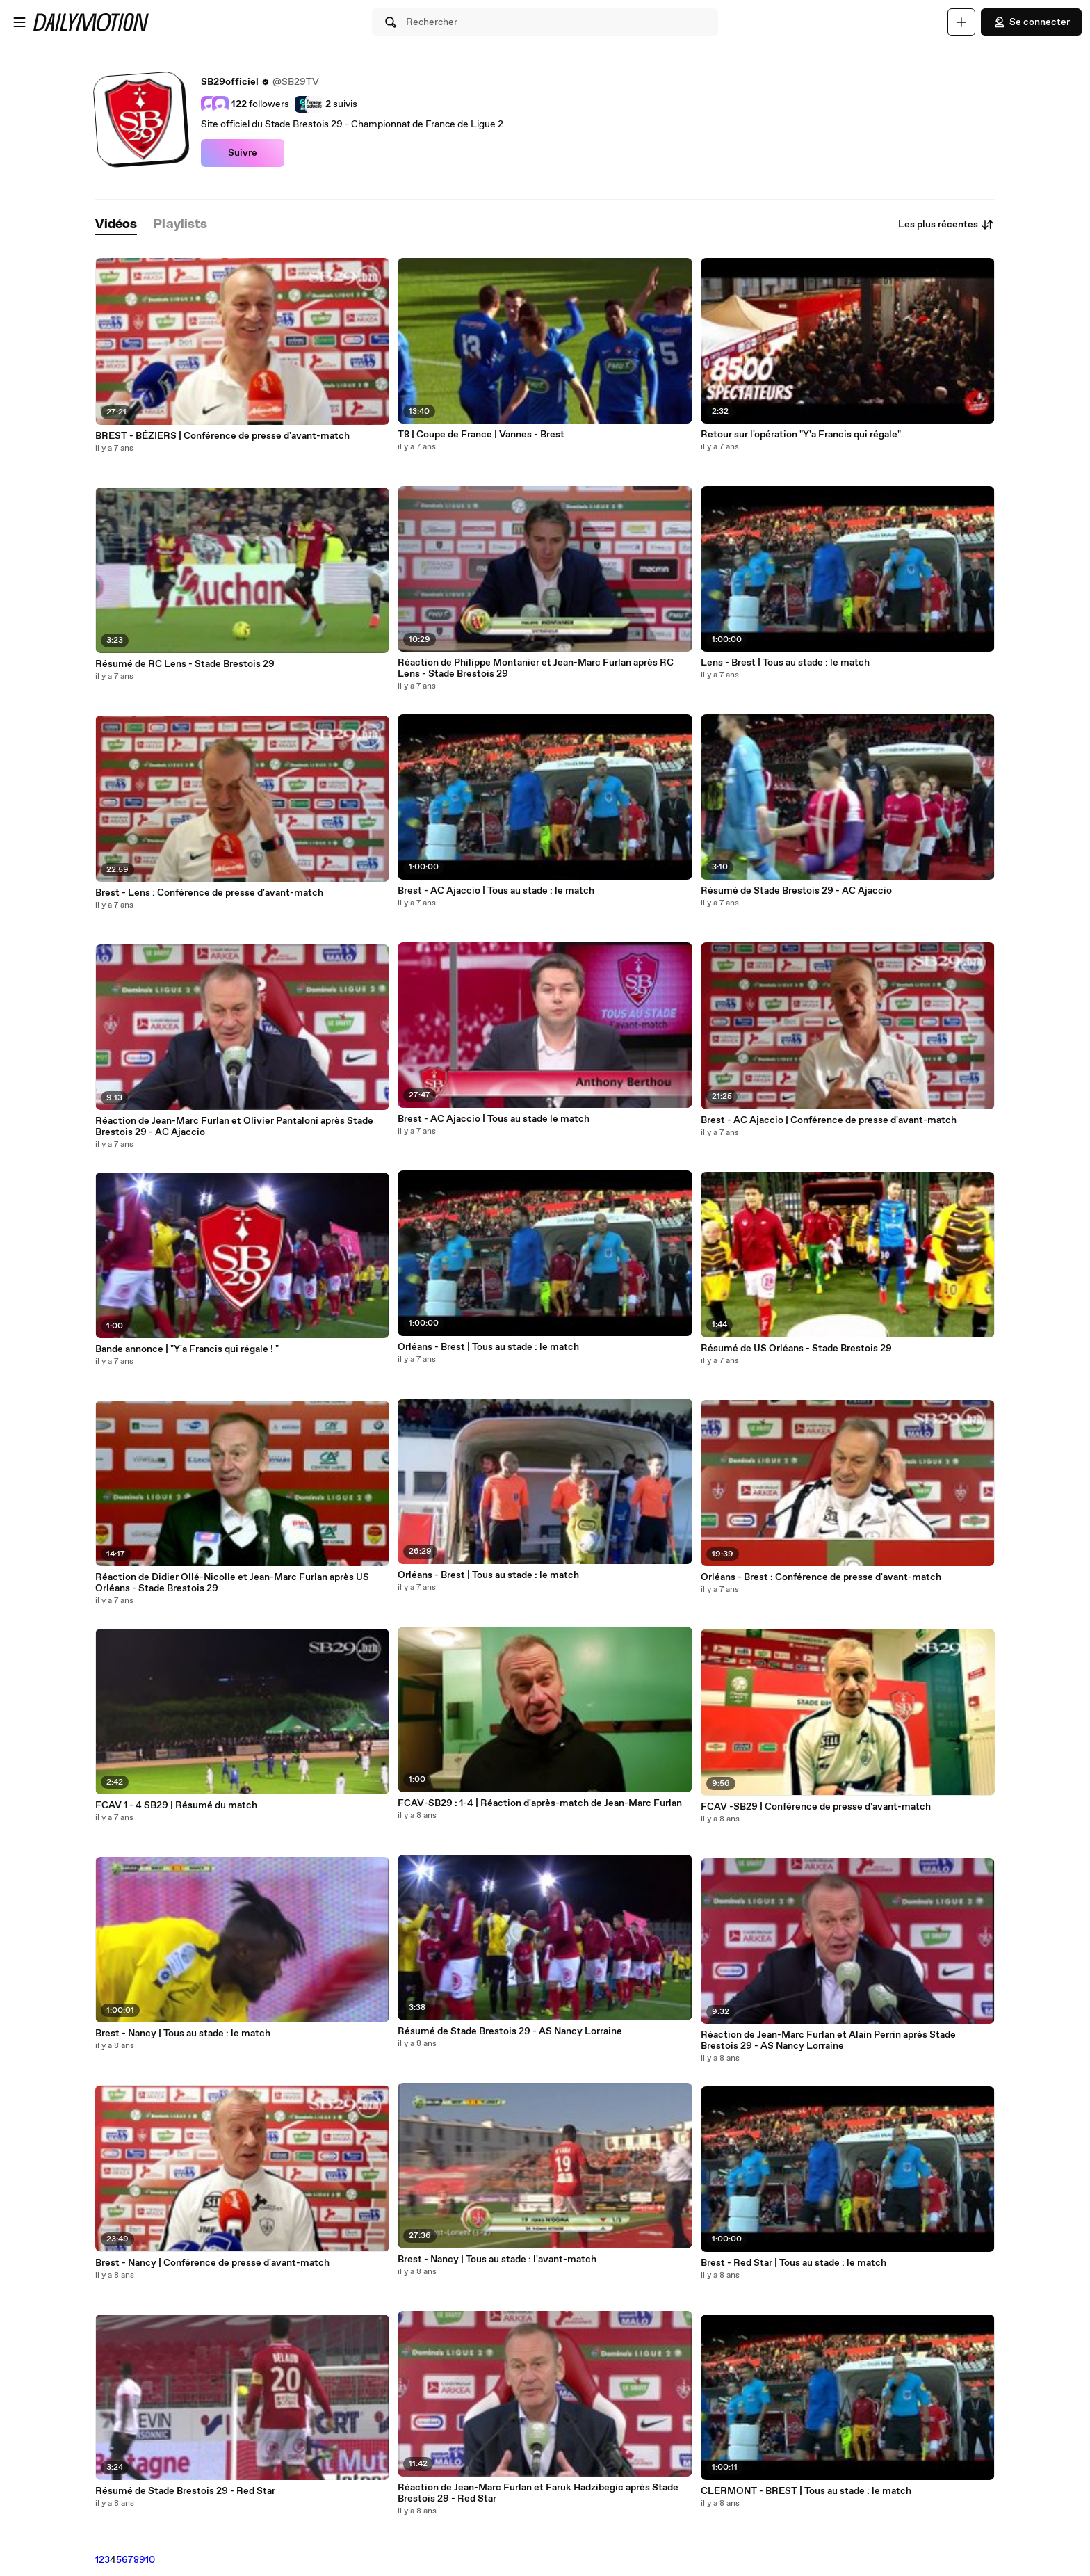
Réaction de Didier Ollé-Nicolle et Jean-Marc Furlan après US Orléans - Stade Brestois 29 (232, 1583)
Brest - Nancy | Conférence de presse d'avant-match (212, 2263)
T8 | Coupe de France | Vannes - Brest (481, 434)
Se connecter (1031, 22)
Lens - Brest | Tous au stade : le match (785, 662)
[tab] (116, 225)
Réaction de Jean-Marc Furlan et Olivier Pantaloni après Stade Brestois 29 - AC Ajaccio (234, 1127)
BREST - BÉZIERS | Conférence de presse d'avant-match (222, 436)
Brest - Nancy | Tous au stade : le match (182, 2033)
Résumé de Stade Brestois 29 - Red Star (185, 2491)
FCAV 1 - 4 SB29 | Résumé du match (176, 1805)
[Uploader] (961, 22)
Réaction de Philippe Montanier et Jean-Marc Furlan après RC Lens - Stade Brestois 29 (536, 668)
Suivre (242, 153)
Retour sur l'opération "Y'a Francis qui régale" (801, 434)
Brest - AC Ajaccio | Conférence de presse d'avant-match (829, 1120)
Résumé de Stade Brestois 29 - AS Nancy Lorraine (510, 2031)
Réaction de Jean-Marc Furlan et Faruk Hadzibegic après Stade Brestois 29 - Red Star (538, 2493)
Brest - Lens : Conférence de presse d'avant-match (209, 893)
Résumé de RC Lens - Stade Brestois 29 (185, 664)
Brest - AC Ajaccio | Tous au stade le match (493, 1119)
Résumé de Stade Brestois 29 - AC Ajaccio (796, 890)
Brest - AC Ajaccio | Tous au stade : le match (496, 890)
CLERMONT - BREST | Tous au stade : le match (806, 2491)
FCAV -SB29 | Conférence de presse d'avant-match (816, 1806)
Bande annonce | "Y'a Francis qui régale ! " (187, 1349)
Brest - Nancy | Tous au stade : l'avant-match (497, 2259)
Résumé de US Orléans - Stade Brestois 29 (796, 1348)
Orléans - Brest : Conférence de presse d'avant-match (821, 1577)
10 (150, 2560)
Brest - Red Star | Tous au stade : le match (793, 2263)
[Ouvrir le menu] (19, 22)
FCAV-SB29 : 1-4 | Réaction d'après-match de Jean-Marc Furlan (540, 1803)
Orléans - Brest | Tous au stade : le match (488, 1347)
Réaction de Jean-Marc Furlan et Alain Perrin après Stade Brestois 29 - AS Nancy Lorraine (828, 2040)
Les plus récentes (946, 225)
